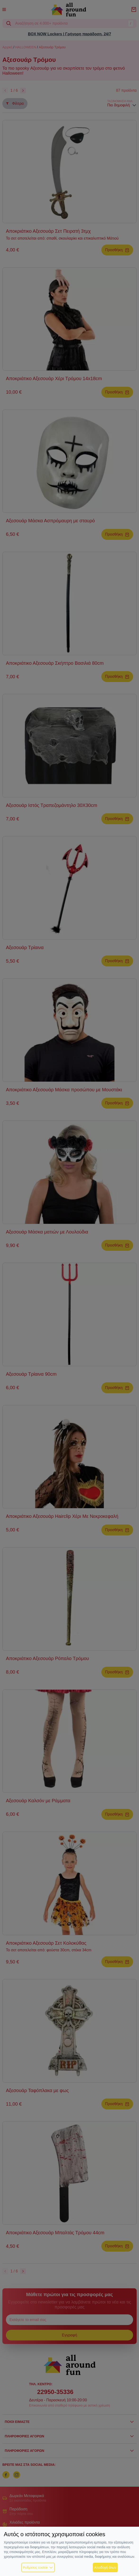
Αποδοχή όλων (105, 2567)
